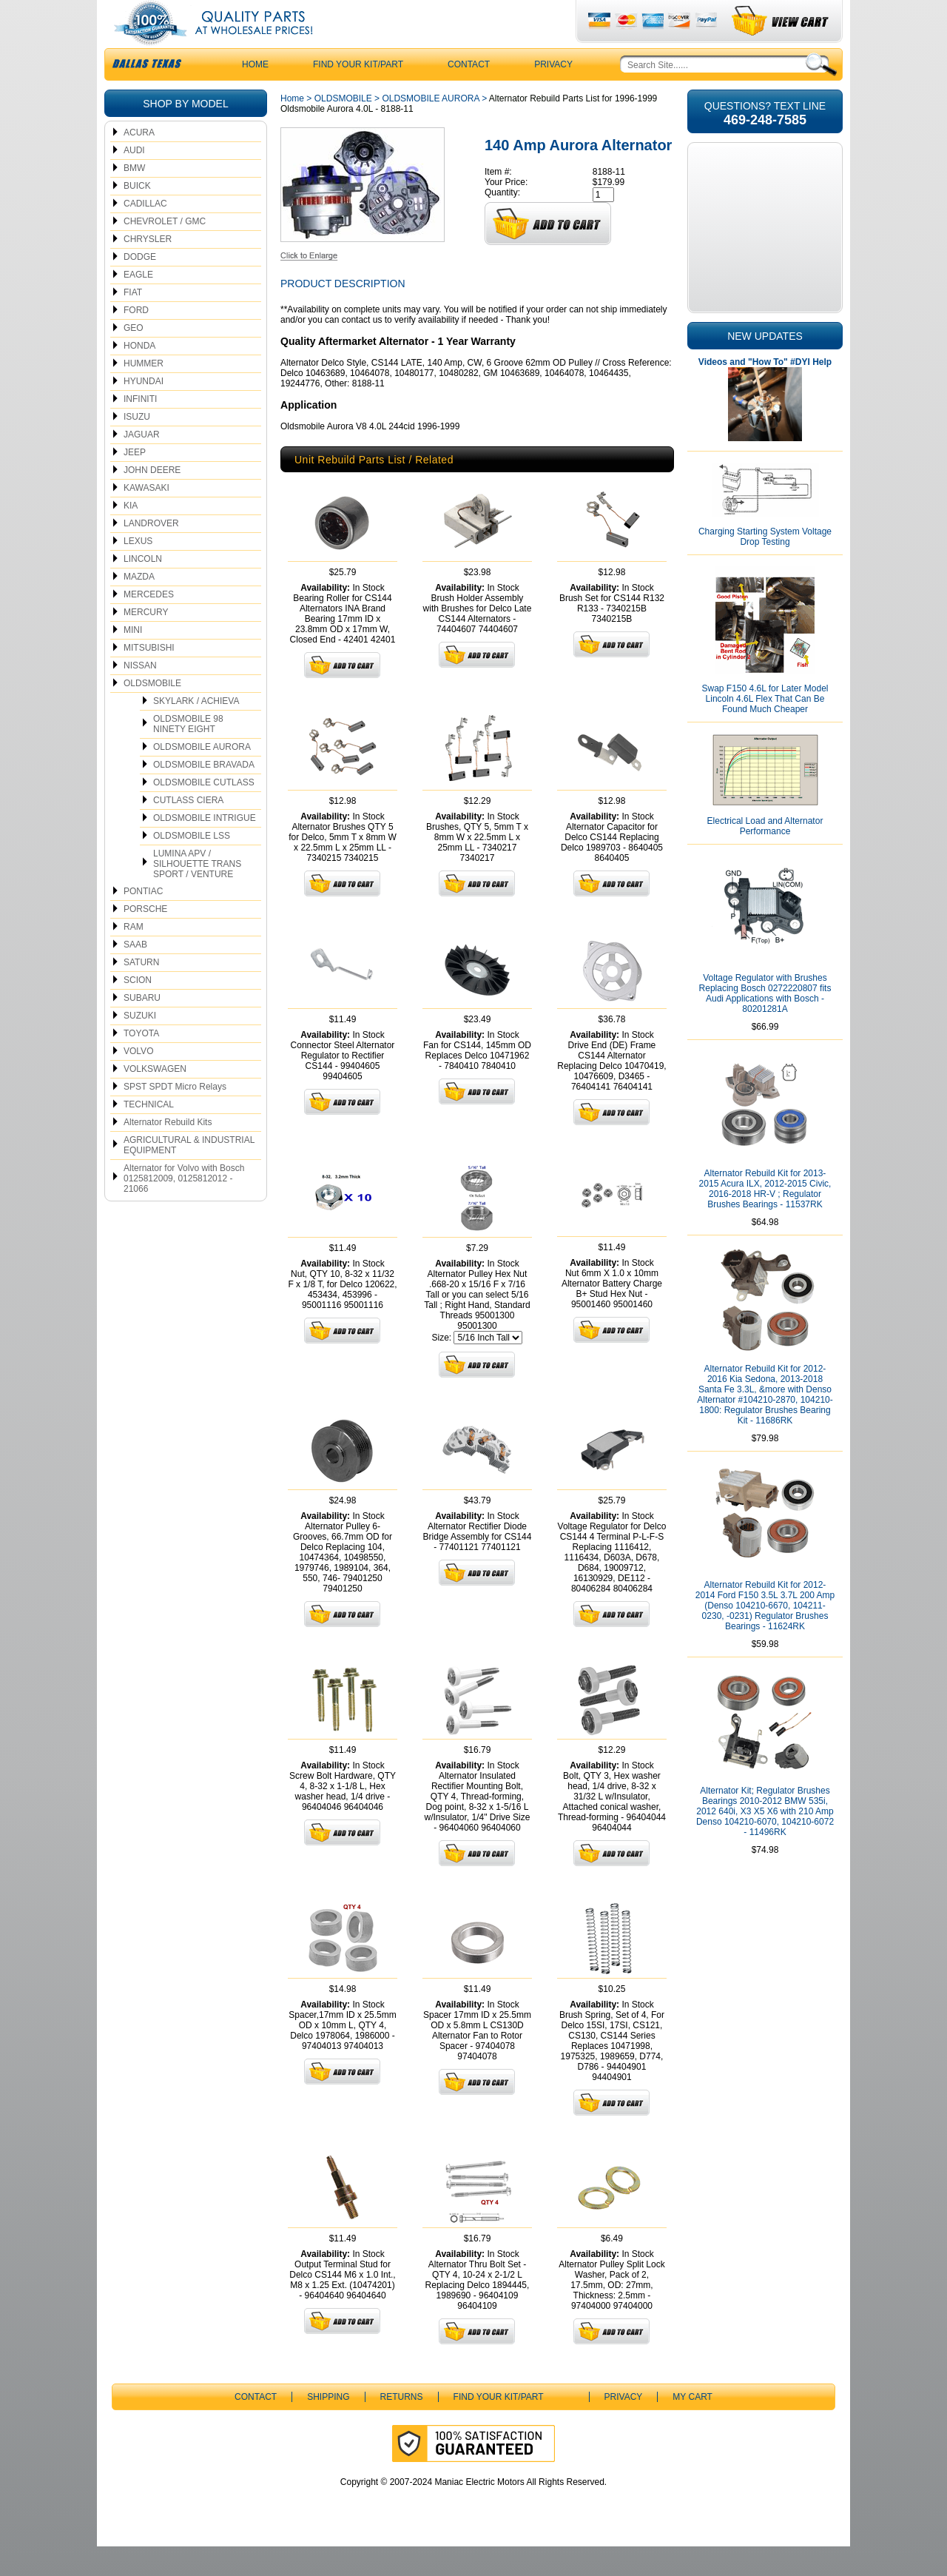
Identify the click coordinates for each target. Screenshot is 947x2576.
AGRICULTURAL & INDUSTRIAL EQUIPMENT (189, 1174)
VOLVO (138, 1081)
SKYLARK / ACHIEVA (196, 730)
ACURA (139, 162)
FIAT (133, 322)
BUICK (137, 215)
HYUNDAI (144, 411)
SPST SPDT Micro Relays (175, 1116)
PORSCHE (145, 938)
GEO (134, 357)
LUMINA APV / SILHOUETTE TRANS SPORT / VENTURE (197, 893)
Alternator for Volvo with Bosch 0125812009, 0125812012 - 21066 (184, 1208)
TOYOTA (141, 1063)
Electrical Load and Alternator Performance (765, 855)
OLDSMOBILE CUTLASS (204, 812)
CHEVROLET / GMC (165, 251)
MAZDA (139, 606)
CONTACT (469, 94)
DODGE (140, 286)
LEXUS (138, 571)
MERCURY (146, 642)
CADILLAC (145, 233)
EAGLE (138, 304)
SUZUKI (140, 1045)
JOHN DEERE (152, 499)
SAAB (135, 974)
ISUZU (137, 446)
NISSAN (140, 695)
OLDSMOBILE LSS (191, 865)
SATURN (141, 992)
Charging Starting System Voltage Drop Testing (765, 566)
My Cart (692, 2426)
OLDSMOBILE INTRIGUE (204, 847)
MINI (133, 659)
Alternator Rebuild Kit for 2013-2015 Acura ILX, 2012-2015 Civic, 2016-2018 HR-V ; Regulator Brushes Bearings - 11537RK (765, 1218)
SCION (138, 1009)
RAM (134, 956)
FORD (136, 340)
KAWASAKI (146, 517)
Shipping (328, 2426)
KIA (131, 535)
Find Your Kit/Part (358, 94)
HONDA (139, 375)
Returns (401, 2426)
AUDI (134, 180)
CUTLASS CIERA (188, 830)
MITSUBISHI (149, 677)
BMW (134, 197)
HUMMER (144, 393)
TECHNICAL (149, 1134)
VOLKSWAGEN (155, 1098)
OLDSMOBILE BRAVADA (204, 794)
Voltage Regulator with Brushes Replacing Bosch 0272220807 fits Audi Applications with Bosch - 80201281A (765, 1023)
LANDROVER (151, 553)
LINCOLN (143, 588)
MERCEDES (149, 624)
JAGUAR (142, 464)
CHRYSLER (148, 269)
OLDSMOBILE (152, 713)
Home (292, 128)
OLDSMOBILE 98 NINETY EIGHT (188, 753)
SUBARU (142, 1027)
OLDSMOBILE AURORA (202, 776)
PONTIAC (143, 921)
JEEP (135, 482)
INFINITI (140, 428)
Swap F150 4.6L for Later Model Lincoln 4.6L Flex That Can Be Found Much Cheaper (765, 728)
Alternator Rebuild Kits (168, 1152)
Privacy (553, 94)
